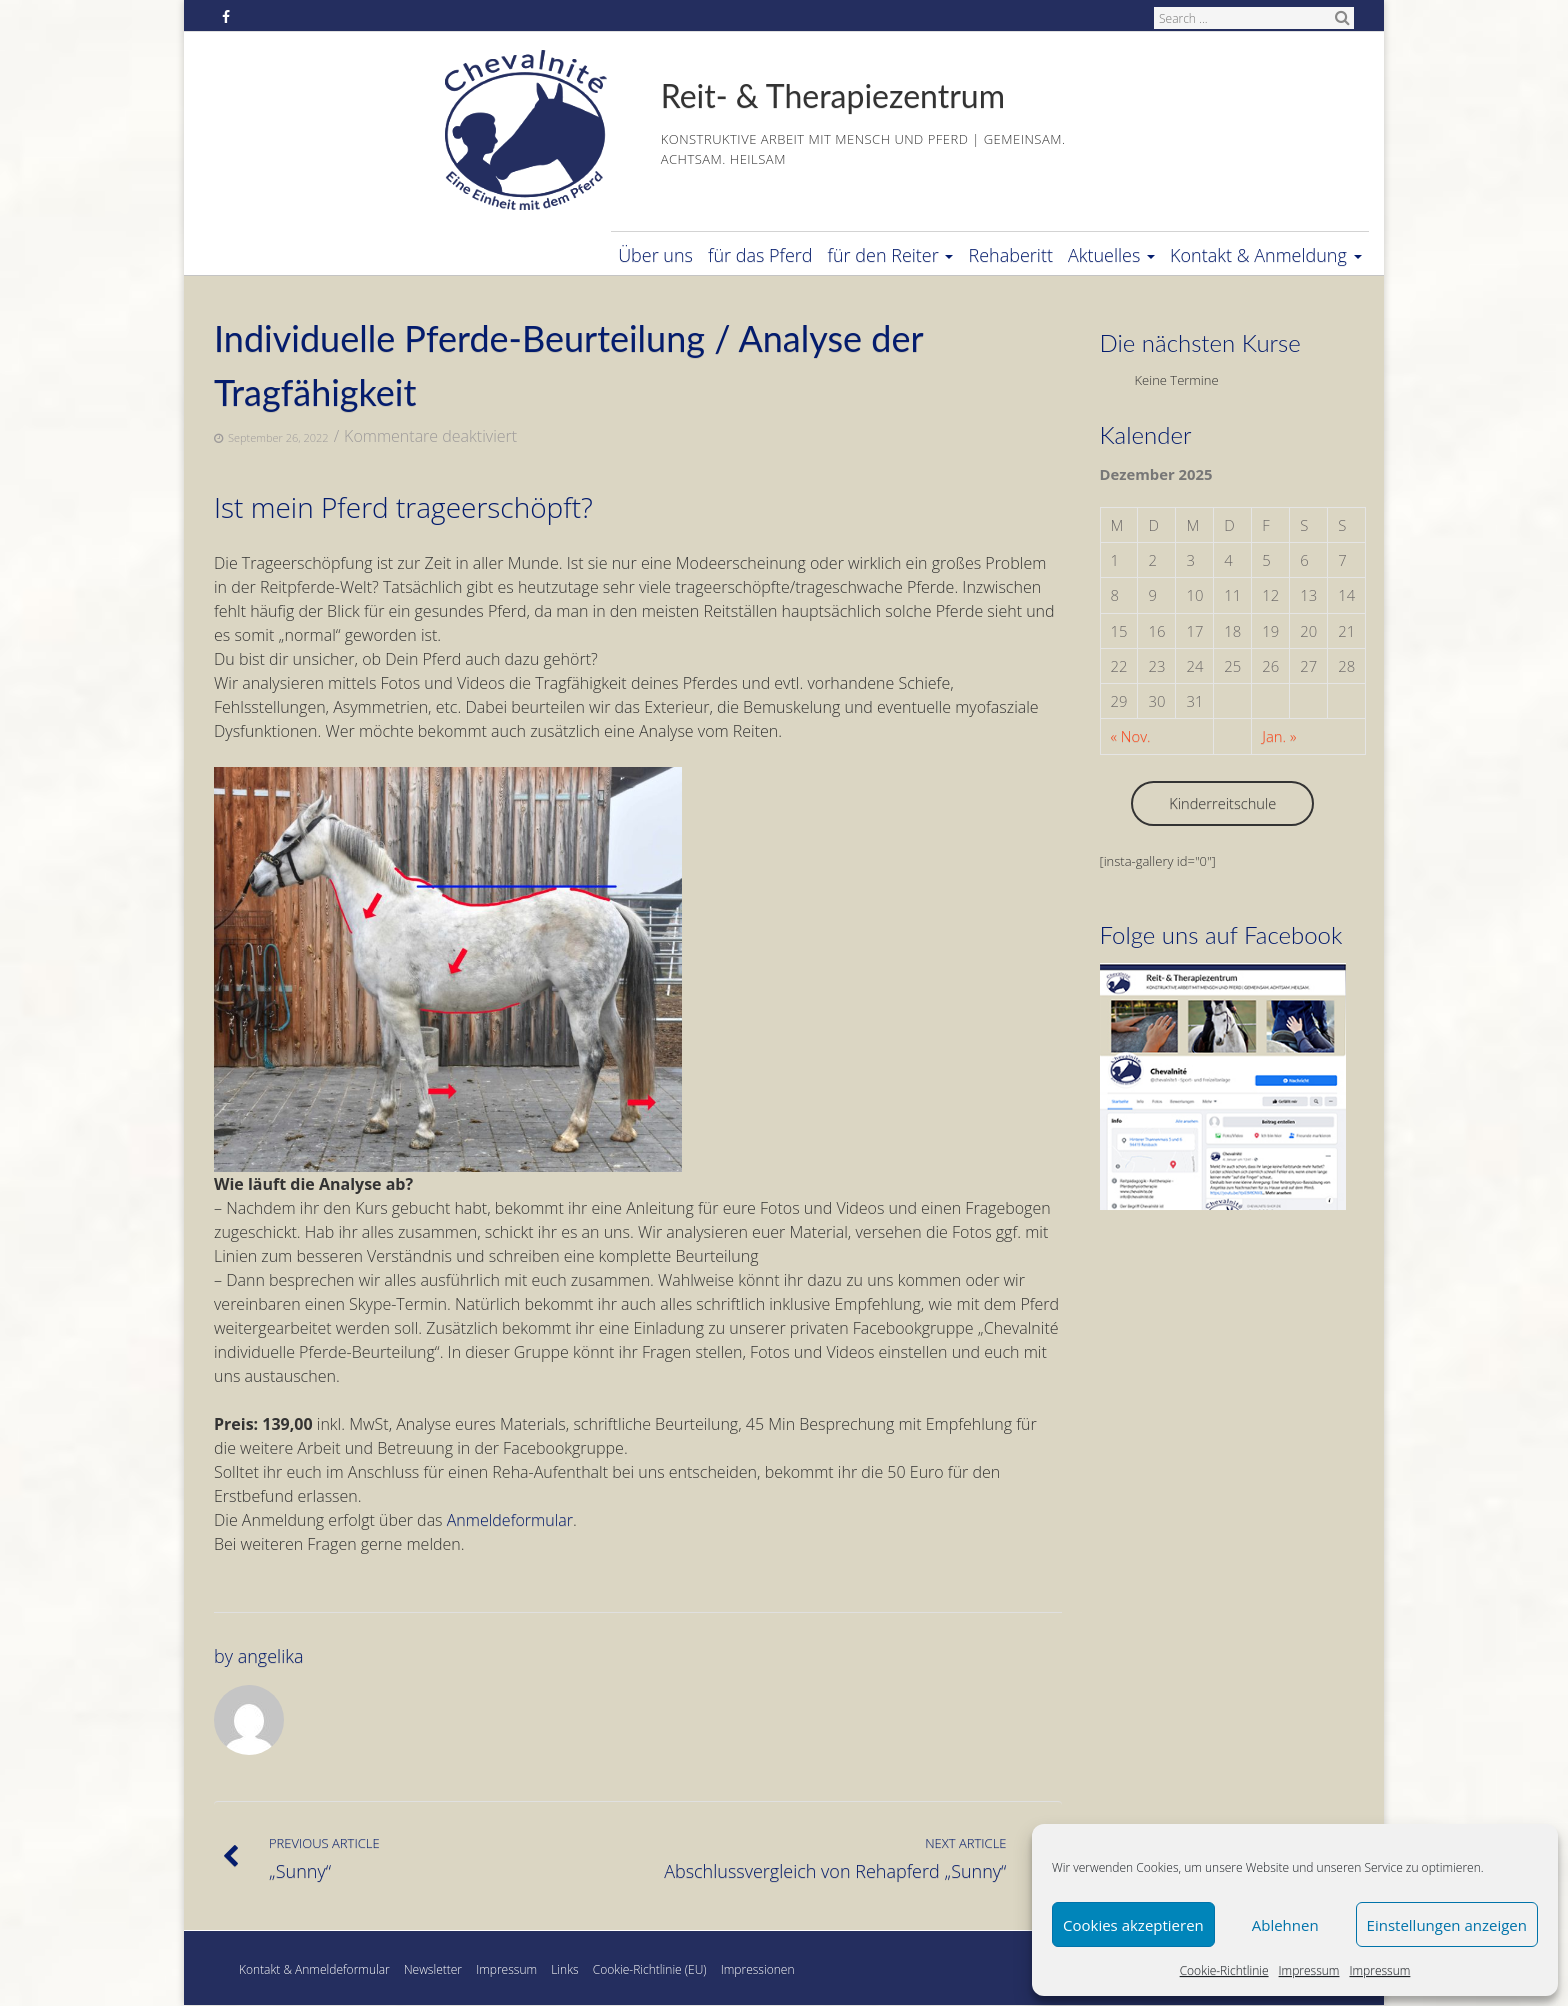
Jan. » (1279, 736)
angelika (271, 1656)
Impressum (1309, 1970)
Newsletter (433, 1969)
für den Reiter (891, 255)
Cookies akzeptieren (1133, 1925)
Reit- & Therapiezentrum (833, 95)
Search (1342, 17)
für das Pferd (760, 255)
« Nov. (1131, 736)
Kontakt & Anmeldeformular (314, 1969)
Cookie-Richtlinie (1224, 1970)
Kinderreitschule (1222, 803)
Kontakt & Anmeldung (1265, 255)
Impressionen (758, 1969)
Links (564, 1969)
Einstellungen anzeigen (1447, 1925)
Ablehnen (1285, 1925)
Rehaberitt (1010, 255)
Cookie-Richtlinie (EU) (650, 1969)
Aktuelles (1111, 255)
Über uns (655, 255)
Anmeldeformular (510, 1520)
